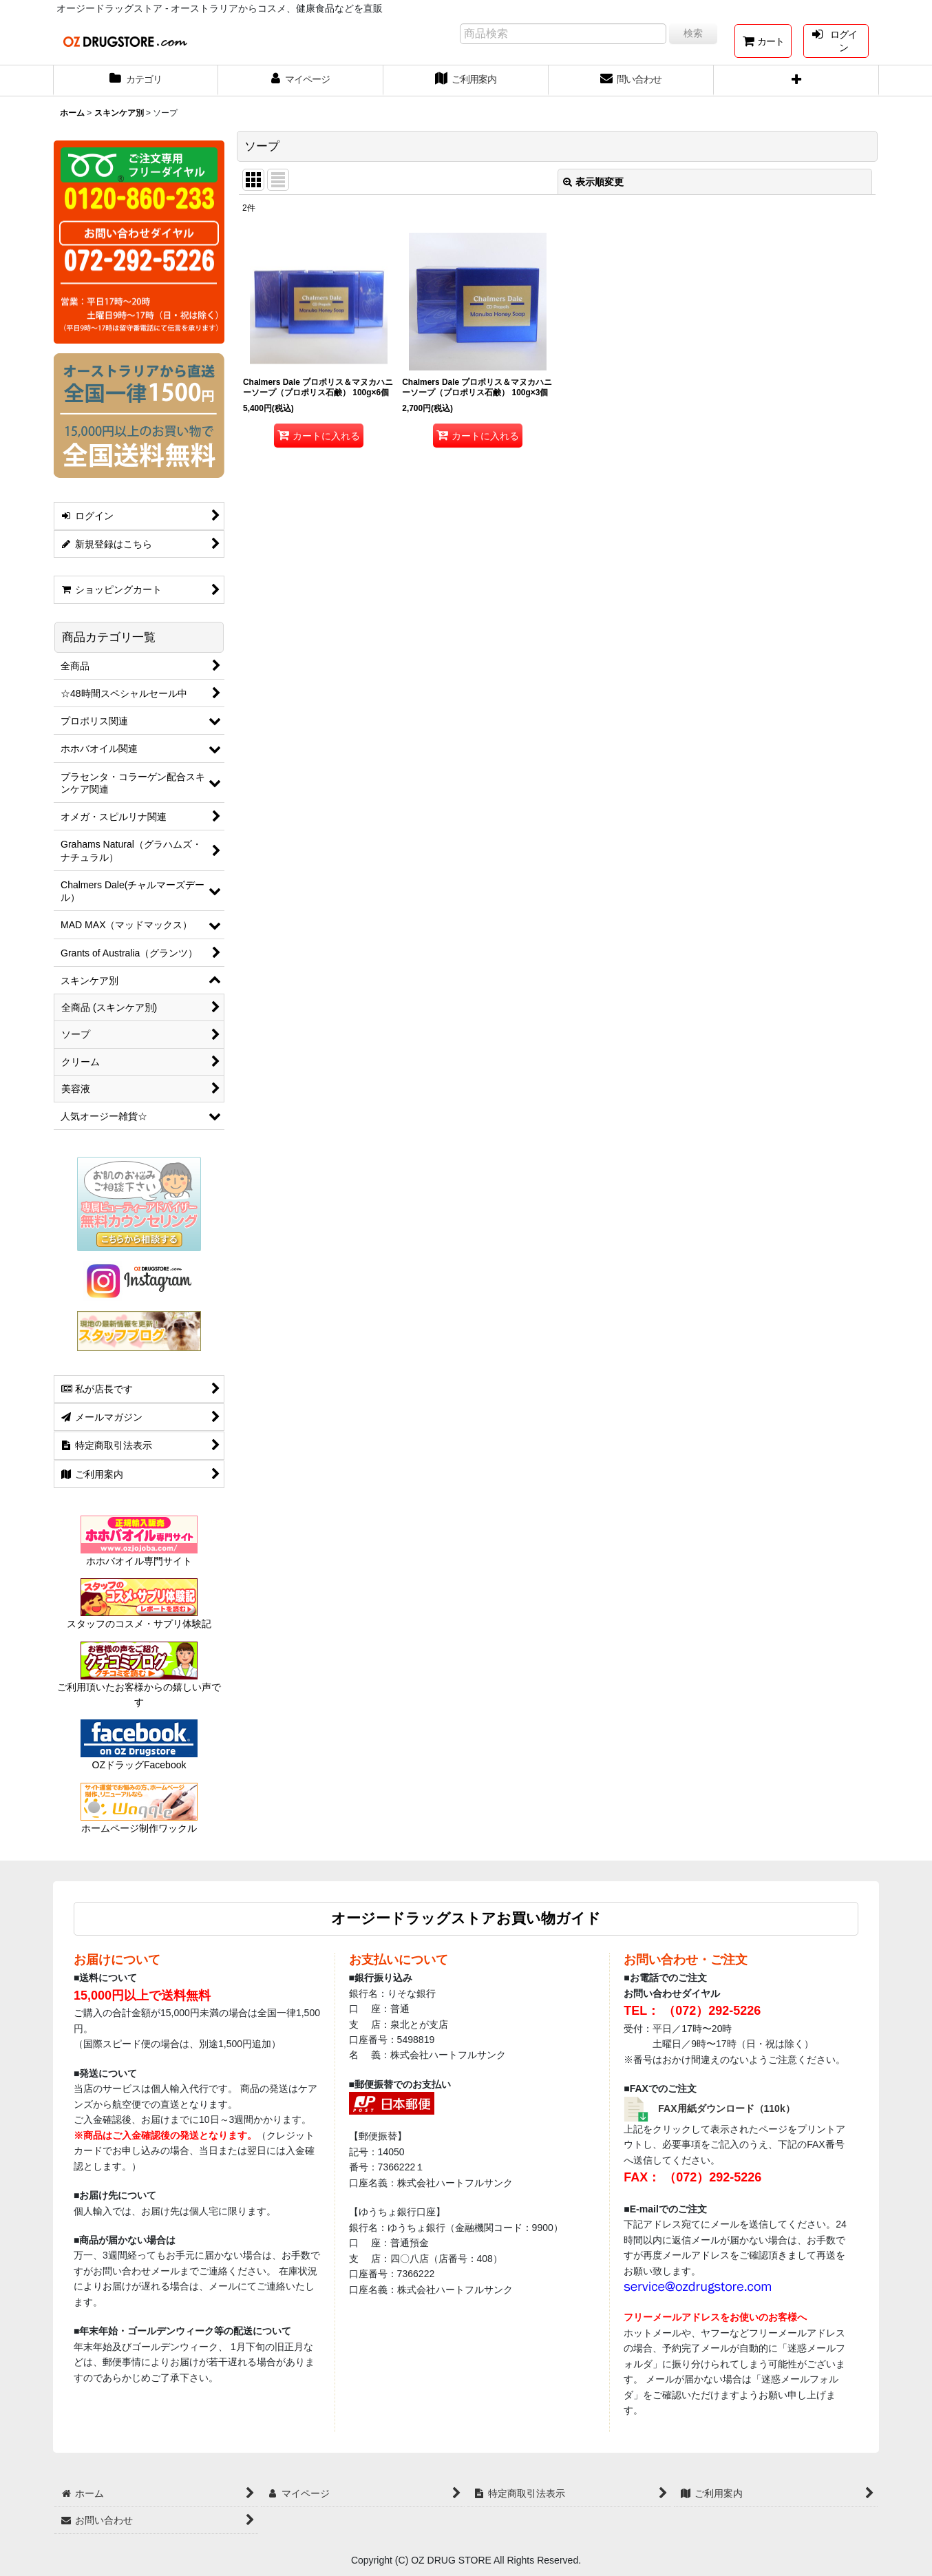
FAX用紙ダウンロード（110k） (726, 2107)
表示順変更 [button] (593, 181)
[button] (796, 80)
